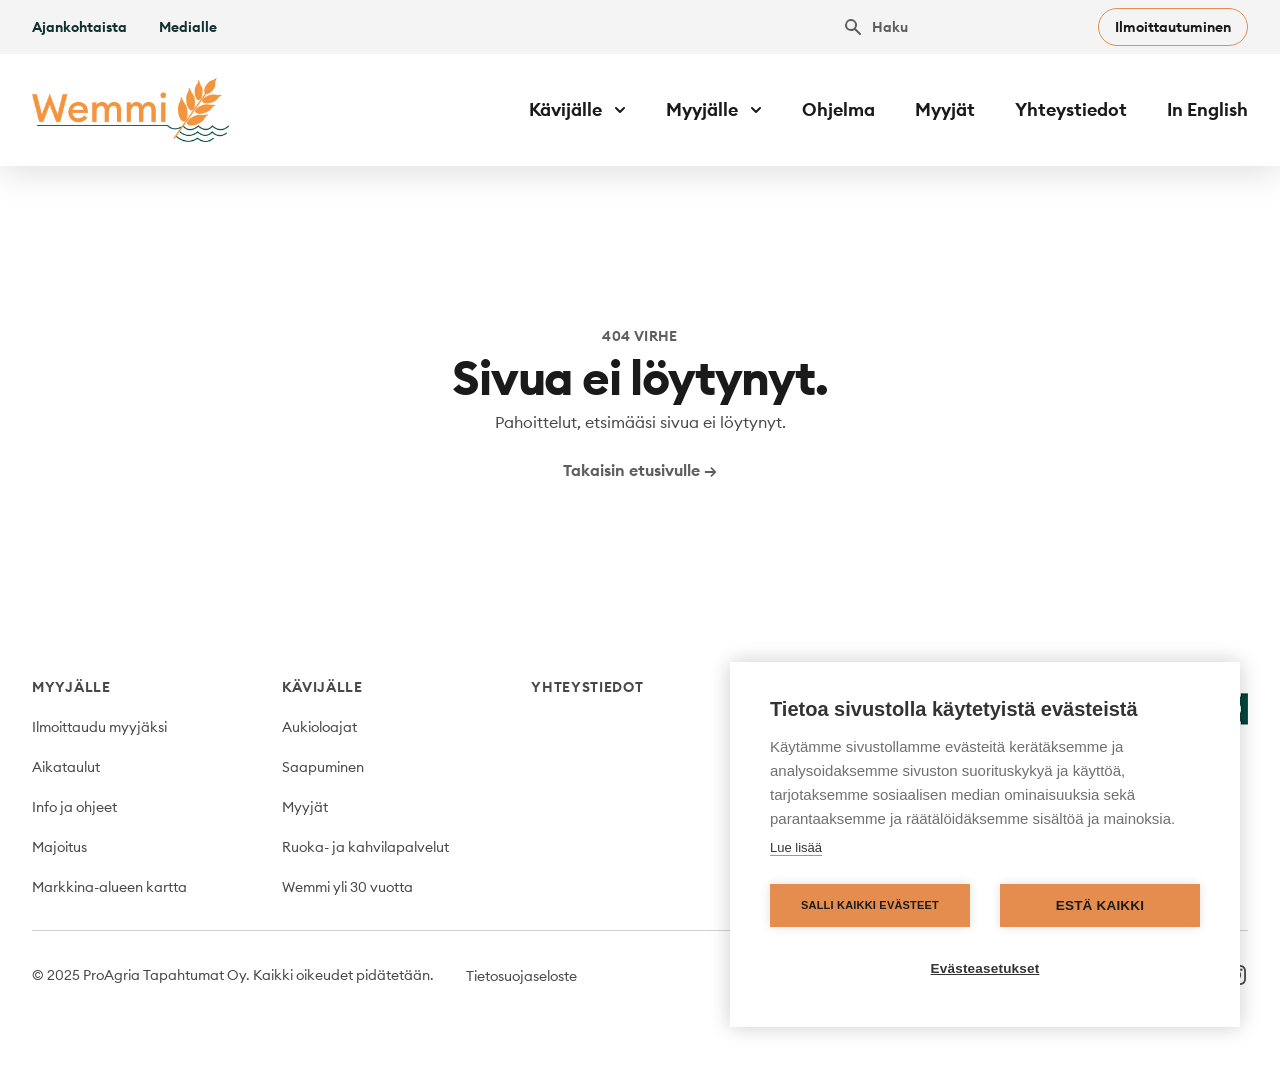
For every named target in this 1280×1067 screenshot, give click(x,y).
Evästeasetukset (985, 968)
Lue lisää (796, 847)
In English (1207, 109)
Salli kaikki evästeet (870, 905)
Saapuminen (323, 767)
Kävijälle (322, 687)
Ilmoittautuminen (1173, 27)
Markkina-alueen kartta (109, 887)
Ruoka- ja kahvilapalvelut (365, 847)
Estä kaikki (1100, 905)
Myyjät (945, 109)
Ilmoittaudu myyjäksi (99, 727)
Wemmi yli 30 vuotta (347, 887)
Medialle (188, 27)
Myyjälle (71, 687)
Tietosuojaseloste (521, 976)
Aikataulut (66, 767)
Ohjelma (838, 109)
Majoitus (59, 847)
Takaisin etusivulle (640, 470)
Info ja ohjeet (74, 807)
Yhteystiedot (1071, 109)
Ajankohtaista (79, 27)
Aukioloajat (319, 727)
